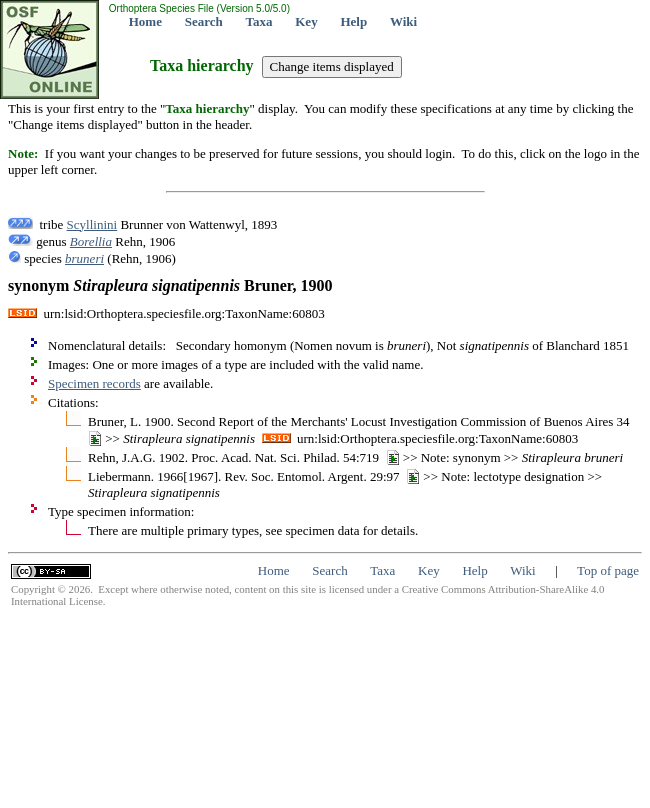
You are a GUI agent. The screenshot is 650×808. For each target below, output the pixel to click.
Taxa (259, 21)
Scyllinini (92, 224)
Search (204, 21)
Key (306, 21)
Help (353, 21)
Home (145, 21)
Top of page (608, 570)
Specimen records (94, 383)
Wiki (403, 21)
